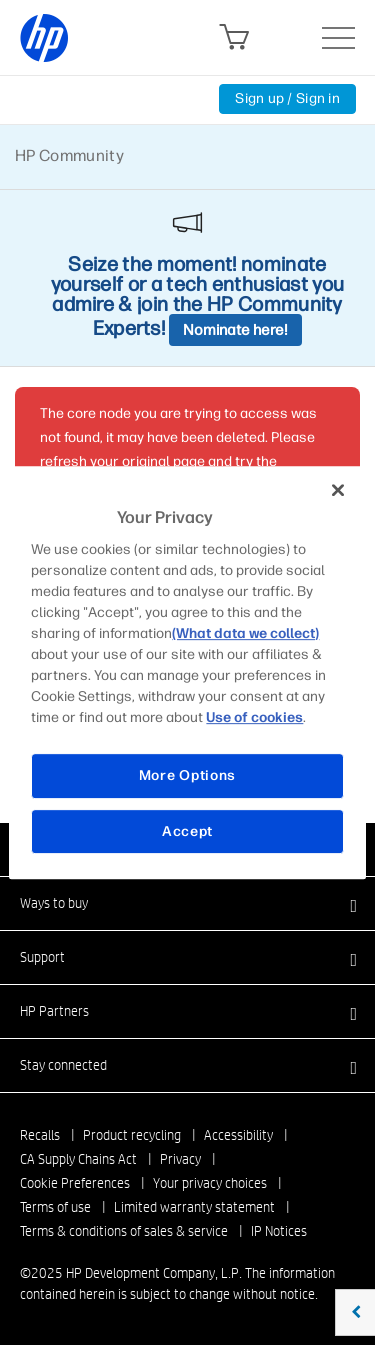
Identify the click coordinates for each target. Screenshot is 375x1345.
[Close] (338, 490)
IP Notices (279, 1231)
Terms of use (55, 1207)
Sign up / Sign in (287, 98)
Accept (187, 831)
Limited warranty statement (194, 1207)
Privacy (180, 1159)
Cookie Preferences (75, 1183)
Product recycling (132, 1135)
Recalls (40, 1135)
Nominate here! (235, 330)
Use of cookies (254, 717)
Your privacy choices (210, 1183)
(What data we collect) (245, 633)
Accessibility (238, 1135)
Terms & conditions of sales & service (124, 1231)
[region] (187, 673)
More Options (187, 775)
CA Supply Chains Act (78, 1159)
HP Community (69, 155)
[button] (187, 903)
